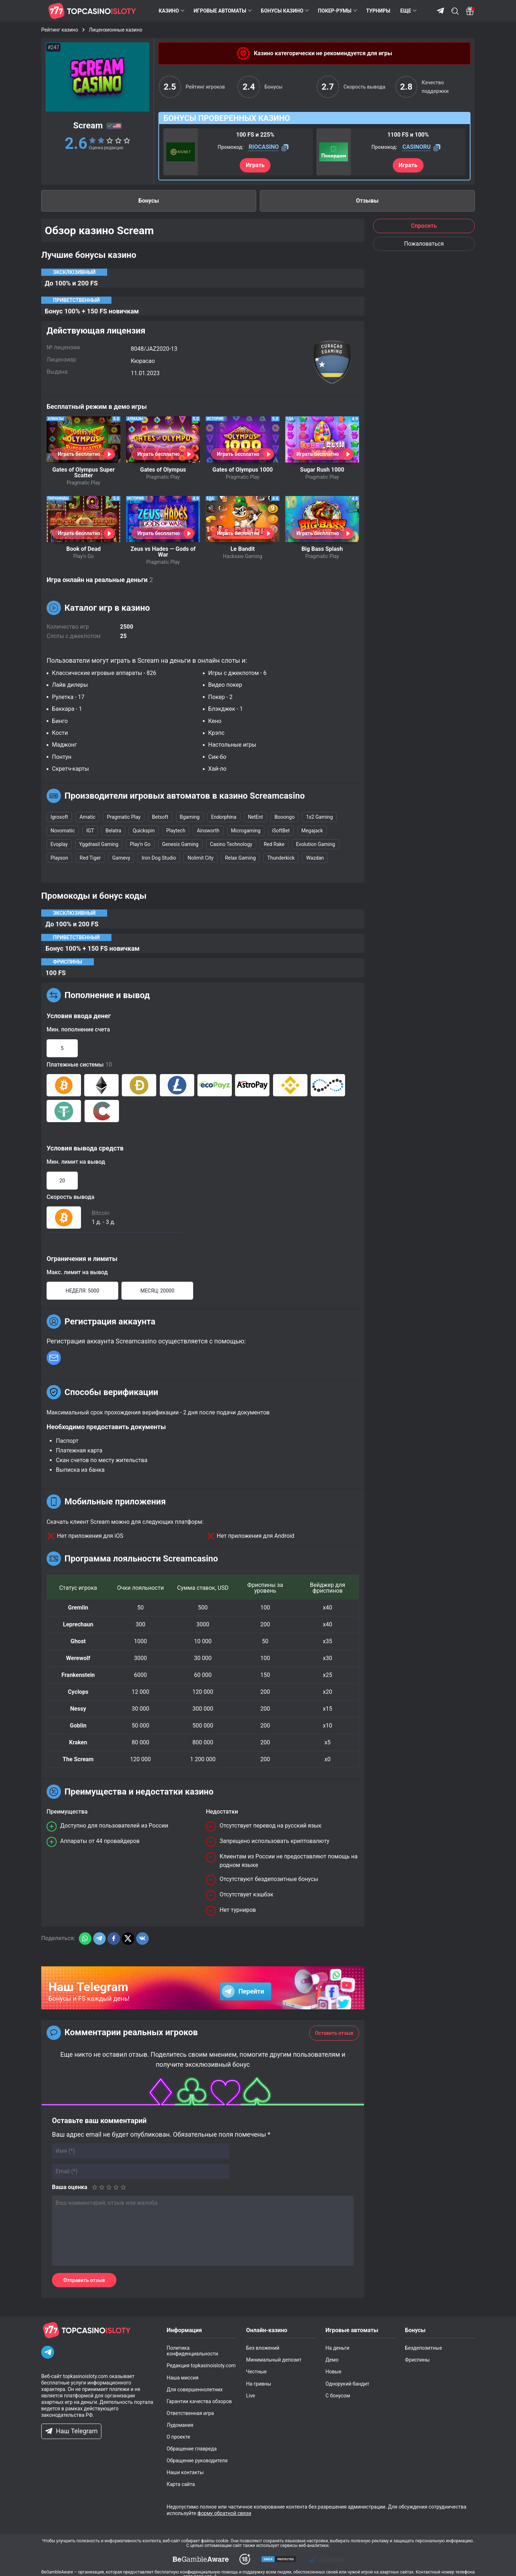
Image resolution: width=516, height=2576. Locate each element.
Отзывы (367, 200)
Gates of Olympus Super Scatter (83, 472)
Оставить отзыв (334, 2033)
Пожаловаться (424, 243)
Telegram (440, 11)
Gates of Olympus (163, 469)
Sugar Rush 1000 (322, 469)
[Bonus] (470, 11)
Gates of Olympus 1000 (242, 469)
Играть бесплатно (79, 454)
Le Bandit (242, 548)
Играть (255, 165)
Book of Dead (83, 548)
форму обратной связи (224, 2513)
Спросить (424, 225)
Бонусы (148, 200)
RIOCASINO (264, 146)
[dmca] (201, 2559)
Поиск (455, 11)
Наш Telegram (71, 2431)
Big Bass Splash (322, 548)
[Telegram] (47, 2352)
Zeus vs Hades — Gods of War (162, 551)
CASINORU (416, 146)
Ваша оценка (69, 2187)
